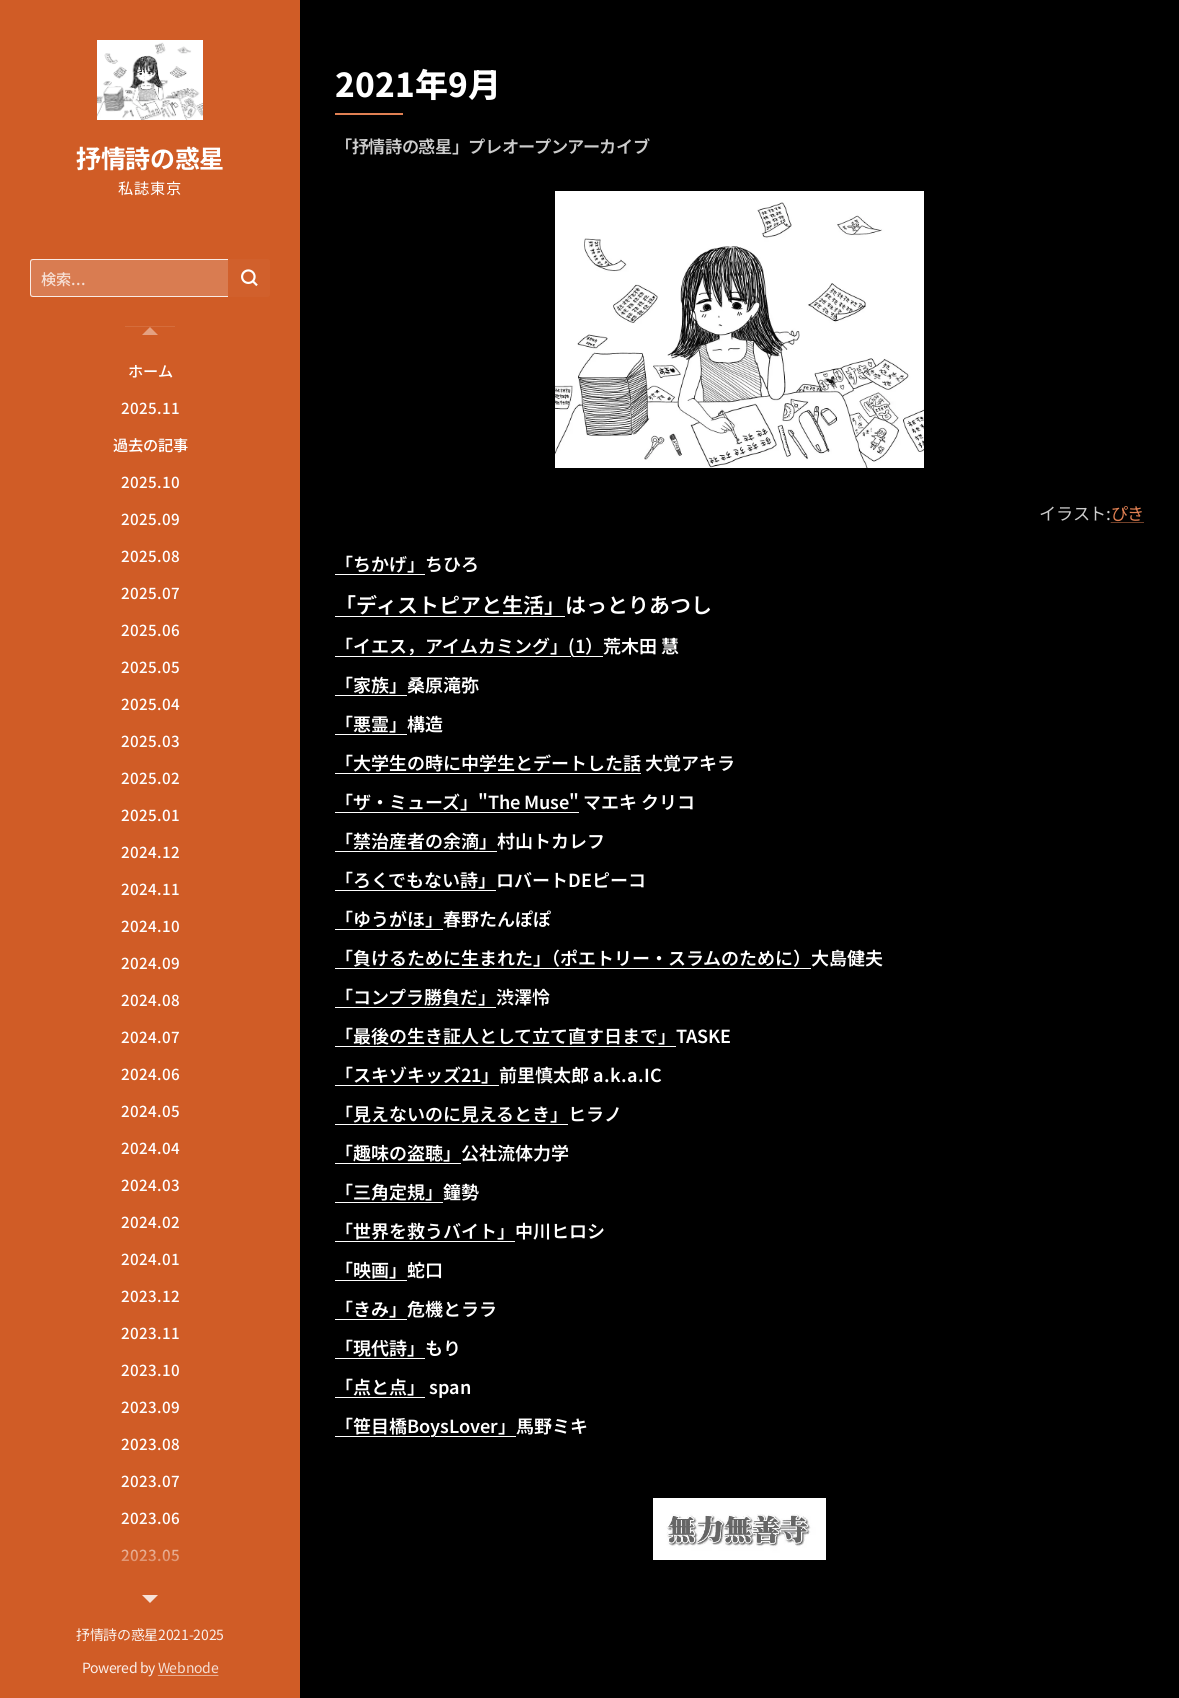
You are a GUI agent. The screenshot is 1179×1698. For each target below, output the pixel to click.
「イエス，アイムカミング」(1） (469, 645)
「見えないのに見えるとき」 (451, 1113)
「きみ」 (371, 1308)
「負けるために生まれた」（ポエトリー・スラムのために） (573, 957)
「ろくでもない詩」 (415, 879)
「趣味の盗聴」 (398, 1152)
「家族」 (371, 684)
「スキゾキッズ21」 (417, 1074)
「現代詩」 (380, 1347)
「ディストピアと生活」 (450, 604)
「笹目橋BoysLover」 (425, 1425)
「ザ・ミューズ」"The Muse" (457, 801)
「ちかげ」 (380, 563)
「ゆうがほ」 (389, 918)
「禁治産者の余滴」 (416, 840)
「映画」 (371, 1269)
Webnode (188, 1667)
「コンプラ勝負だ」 (415, 996)
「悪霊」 (371, 723)
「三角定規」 (389, 1191)
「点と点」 (380, 1386)
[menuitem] (150, 370)
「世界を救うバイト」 (425, 1230)
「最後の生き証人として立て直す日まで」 (505, 1035)
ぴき (1127, 512)
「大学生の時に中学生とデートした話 (488, 762)
